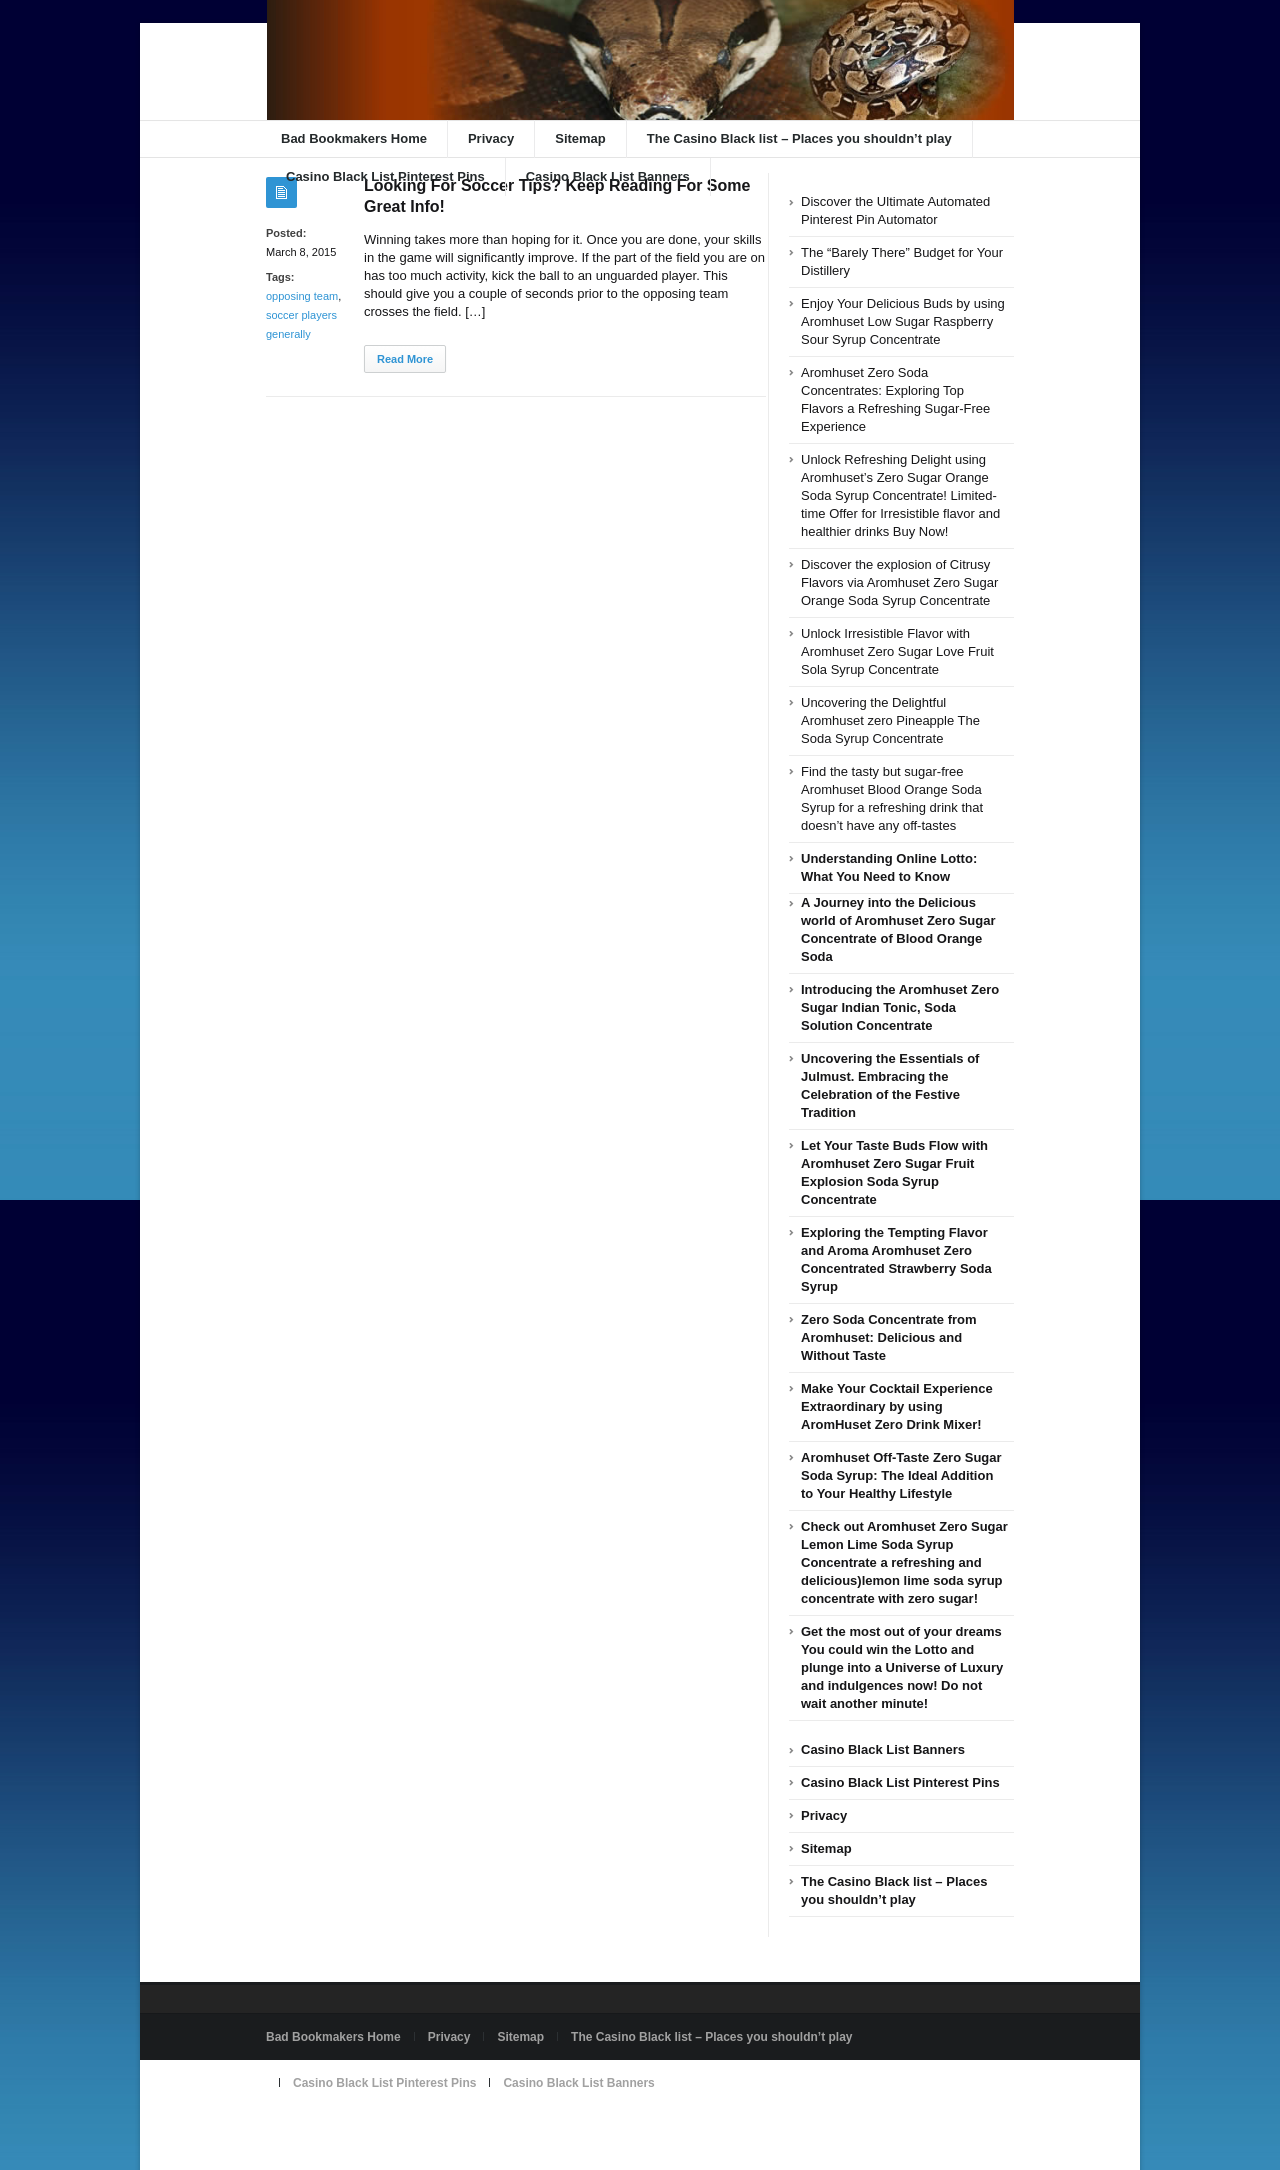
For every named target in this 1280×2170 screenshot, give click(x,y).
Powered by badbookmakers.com (361, 2129)
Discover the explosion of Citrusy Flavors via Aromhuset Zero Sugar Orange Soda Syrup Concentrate (899, 582)
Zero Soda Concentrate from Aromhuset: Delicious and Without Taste (889, 1337)
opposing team (302, 296)
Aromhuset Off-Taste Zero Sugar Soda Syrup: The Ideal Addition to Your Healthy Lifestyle (901, 1475)
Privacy (491, 138)
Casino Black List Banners (608, 176)
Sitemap (580, 138)
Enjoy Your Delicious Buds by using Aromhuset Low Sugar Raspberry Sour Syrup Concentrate (903, 321)
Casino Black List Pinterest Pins (385, 176)
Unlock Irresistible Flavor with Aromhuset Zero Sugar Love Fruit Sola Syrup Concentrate (897, 651)
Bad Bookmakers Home (354, 138)
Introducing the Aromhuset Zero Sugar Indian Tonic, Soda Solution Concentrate (900, 1007)
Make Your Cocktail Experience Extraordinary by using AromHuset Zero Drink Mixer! (897, 1406)
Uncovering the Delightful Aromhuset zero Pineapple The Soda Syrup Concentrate (890, 720)
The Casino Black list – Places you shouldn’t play (799, 138)
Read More (405, 359)
